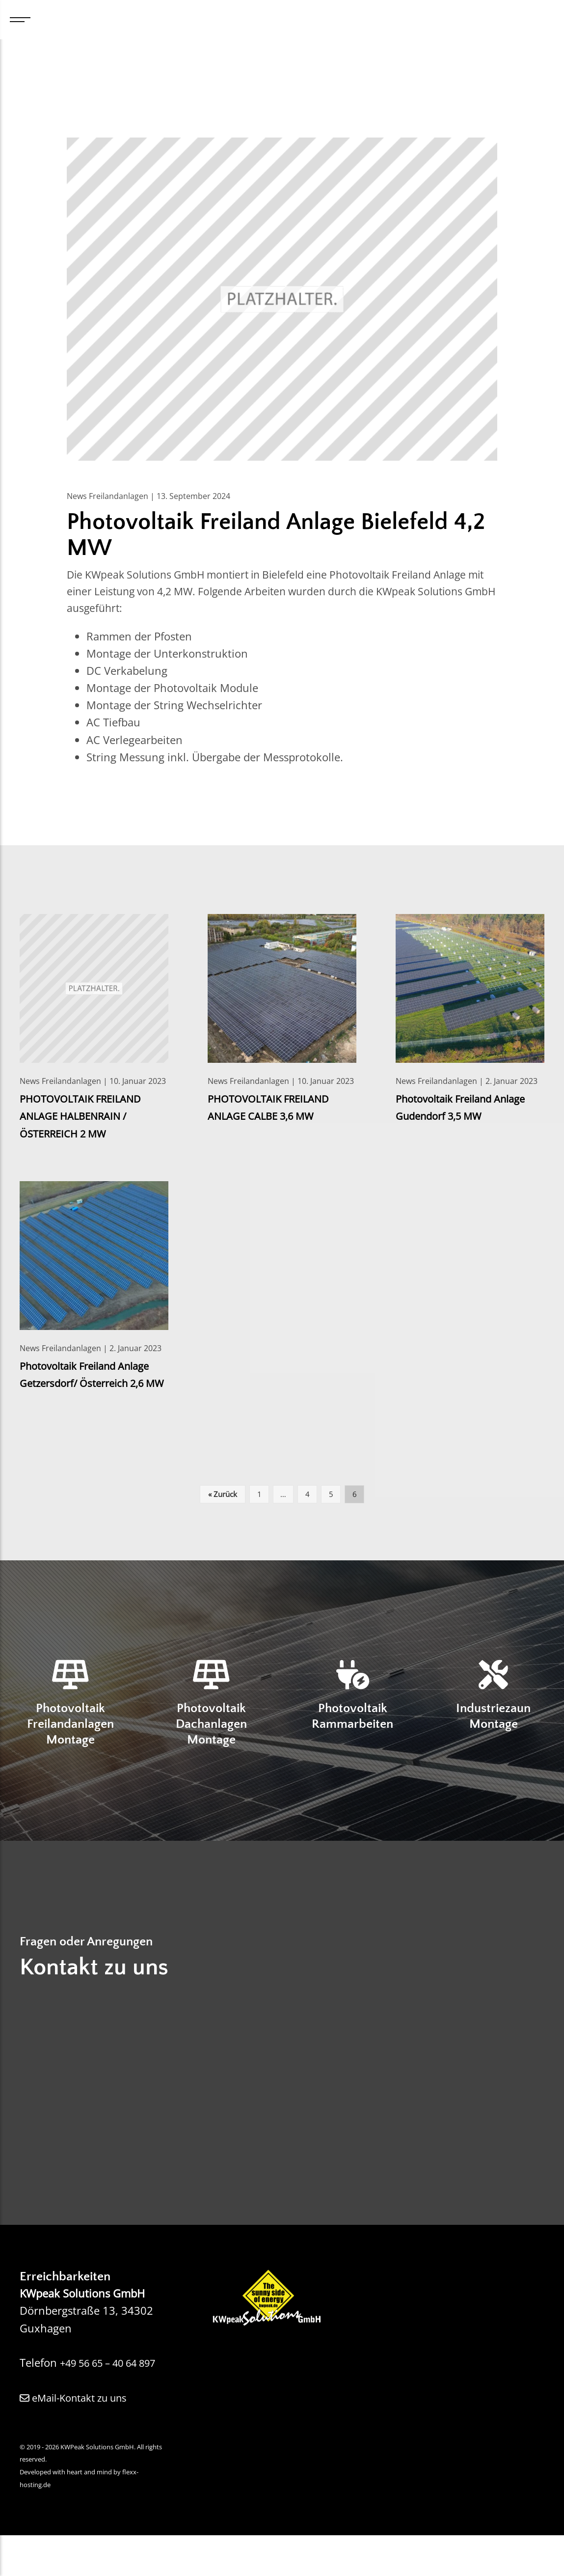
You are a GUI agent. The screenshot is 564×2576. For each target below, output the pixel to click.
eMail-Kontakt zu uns (80, 2438)
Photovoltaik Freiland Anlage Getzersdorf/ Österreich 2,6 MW (92, 1385)
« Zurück (222, 1513)
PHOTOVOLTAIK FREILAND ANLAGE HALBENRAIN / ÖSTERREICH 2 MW (85, 1118)
